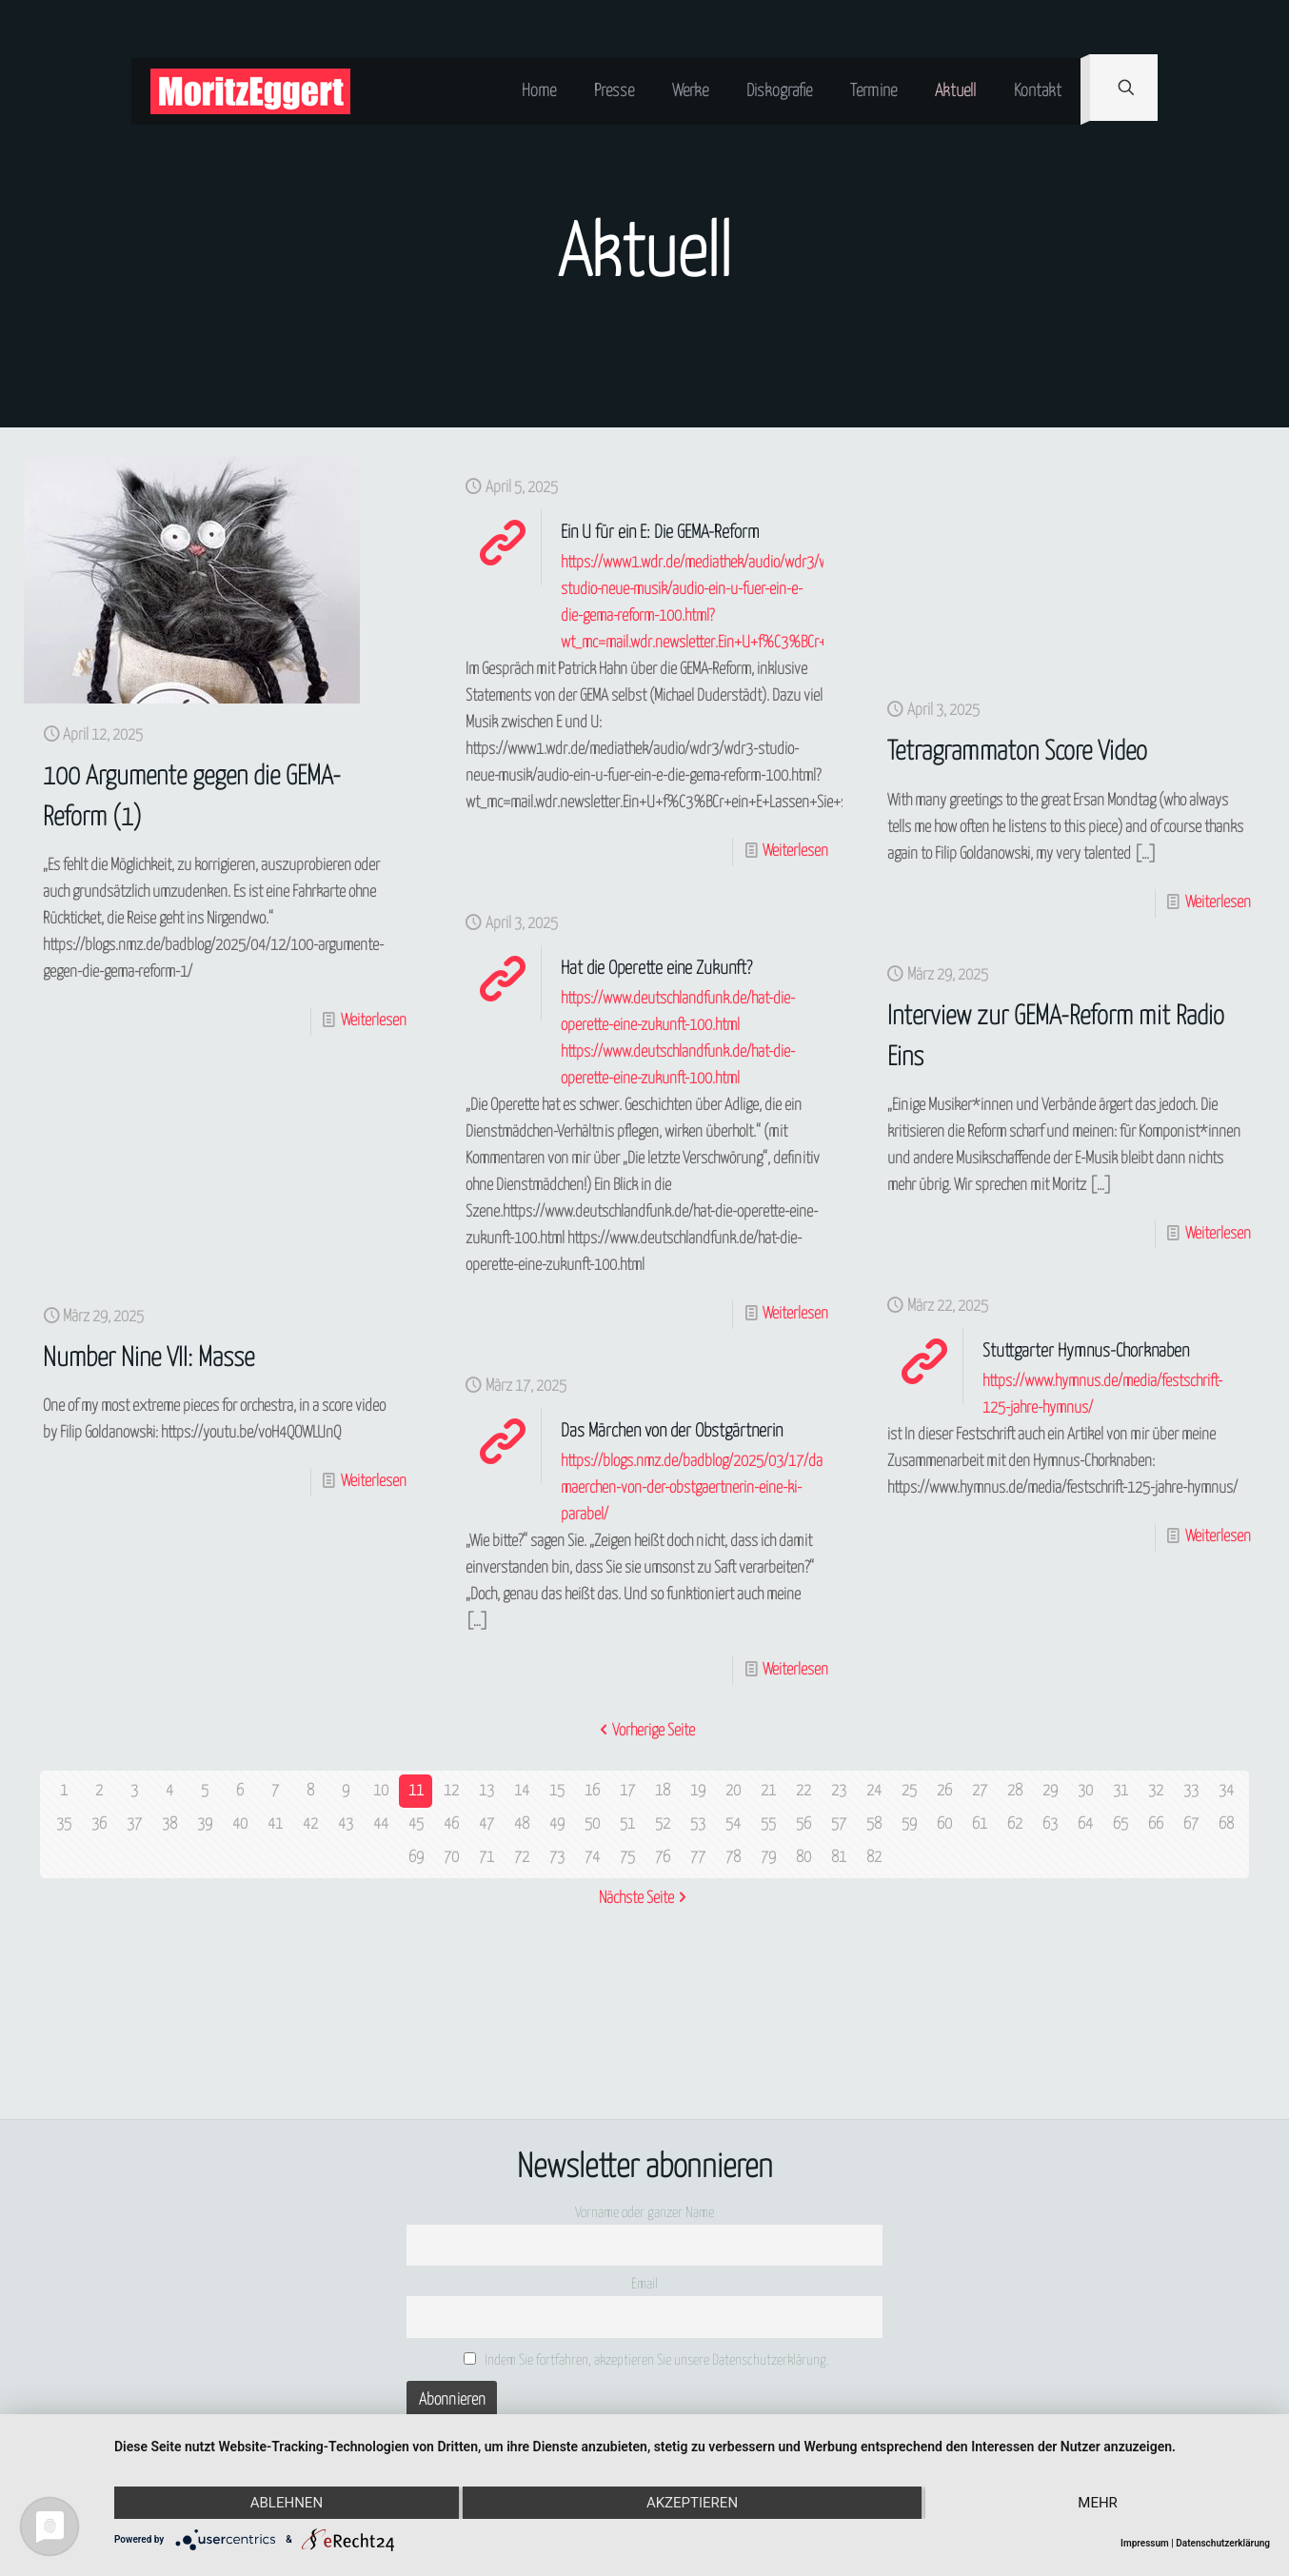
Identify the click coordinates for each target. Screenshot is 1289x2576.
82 (874, 1858)
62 (1014, 1824)
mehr (1098, 2502)
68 (1226, 1824)
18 (662, 1791)
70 (451, 1858)
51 (627, 1824)
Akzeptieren (692, 2502)
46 (451, 1824)
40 (240, 1824)
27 (979, 1791)
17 (627, 1791)
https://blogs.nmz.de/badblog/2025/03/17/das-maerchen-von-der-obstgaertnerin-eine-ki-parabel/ (697, 1488)
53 (697, 1824)
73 (557, 1858)
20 (733, 1791)
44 (380, 1824)
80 (803, 1858)
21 (768, 1791)
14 (521, 1791)
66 (1155, 1824)
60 (944, 1824)
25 (909, 1791)
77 (697, 1858)
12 (451, 1791)
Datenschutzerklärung (1223, 2543)
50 (592, 1824)
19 (697, 1791)
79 (768, 1858)
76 (662, 1858)
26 (944, 1791)
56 (803, 1824)
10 (380, 1791)
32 (1155, 1791)
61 (979, 1824)
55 (768, 1824)
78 (733, 1858)
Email (644, 2284)
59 (909, 1824)
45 (416, 1824)
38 (169, 1824)
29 (1050, 1791)
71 (486, 1858)
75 (627, 1858)
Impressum (1144, 2543)
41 (275, 1824)
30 (1085, 1791)
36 (99, 1824)
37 (134, 1824)
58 (874, 1824)
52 (662, 1824)
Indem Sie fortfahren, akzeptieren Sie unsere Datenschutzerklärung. (647, 2360)
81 (838, 1858)
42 (310, 1824)
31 (1120, 1791)
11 (416, 1791)
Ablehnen (286, 2502)
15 (557, 1791)
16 (592, 1791)
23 (838, 1791)
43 (345, 1824)
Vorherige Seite (645, 1731)
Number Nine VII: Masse (148, 1359)
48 (521, 1824)
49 (557, 1824)
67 (1191, 1824)
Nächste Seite (645, 1899)
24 (874, 1791)
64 (1085, 1824)
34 (1226, 1791)
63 (1050, 1824)
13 (486, 1791)
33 (1191, 1791)
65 (1120, 1824)
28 (1014, 1791)
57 (838, 1824)
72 (521, 1858)
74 (592, 1858)
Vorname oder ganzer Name (644, 2213)
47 (486, 1824)
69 (416, 1858)
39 (204, 1824)
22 (803, 1791)
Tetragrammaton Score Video (1017, 752)
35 (63, 1824)
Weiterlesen (374, 1021)
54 (733, 1824)
